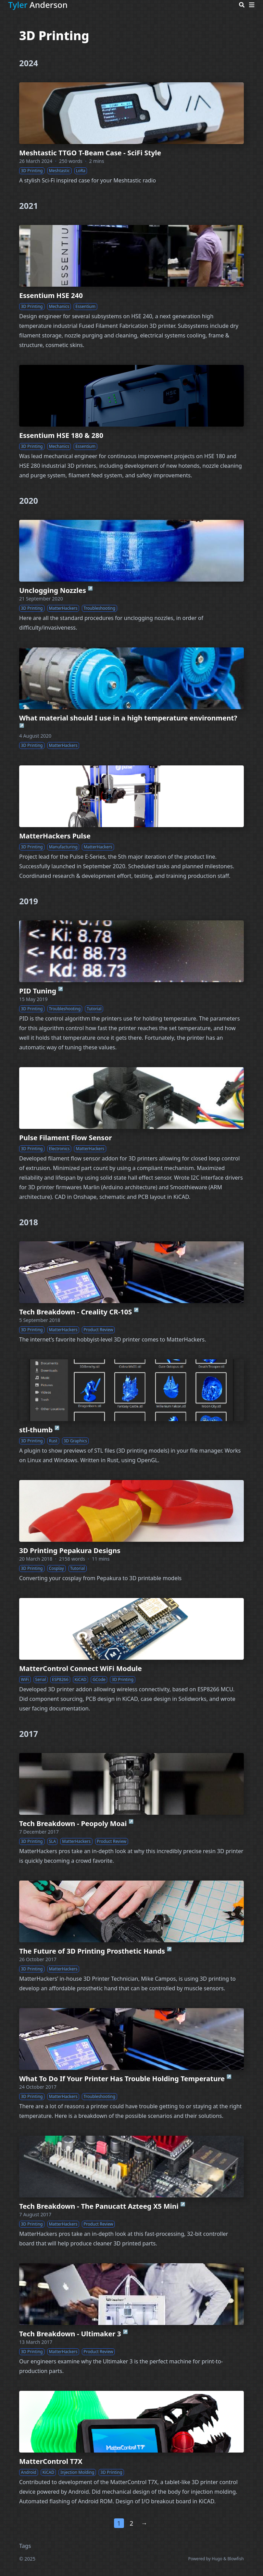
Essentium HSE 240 (51, 295)
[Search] (242, 5)
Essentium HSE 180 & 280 (61, 435)
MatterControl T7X (51, 2461)
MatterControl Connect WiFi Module (80, 1668)
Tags (25, 2546)
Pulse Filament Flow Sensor (65, 1137)
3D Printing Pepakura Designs (70, 1550)
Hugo (217, 2559)
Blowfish (235, 2559)
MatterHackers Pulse (55, 835)
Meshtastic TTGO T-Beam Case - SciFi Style (90, 152)
